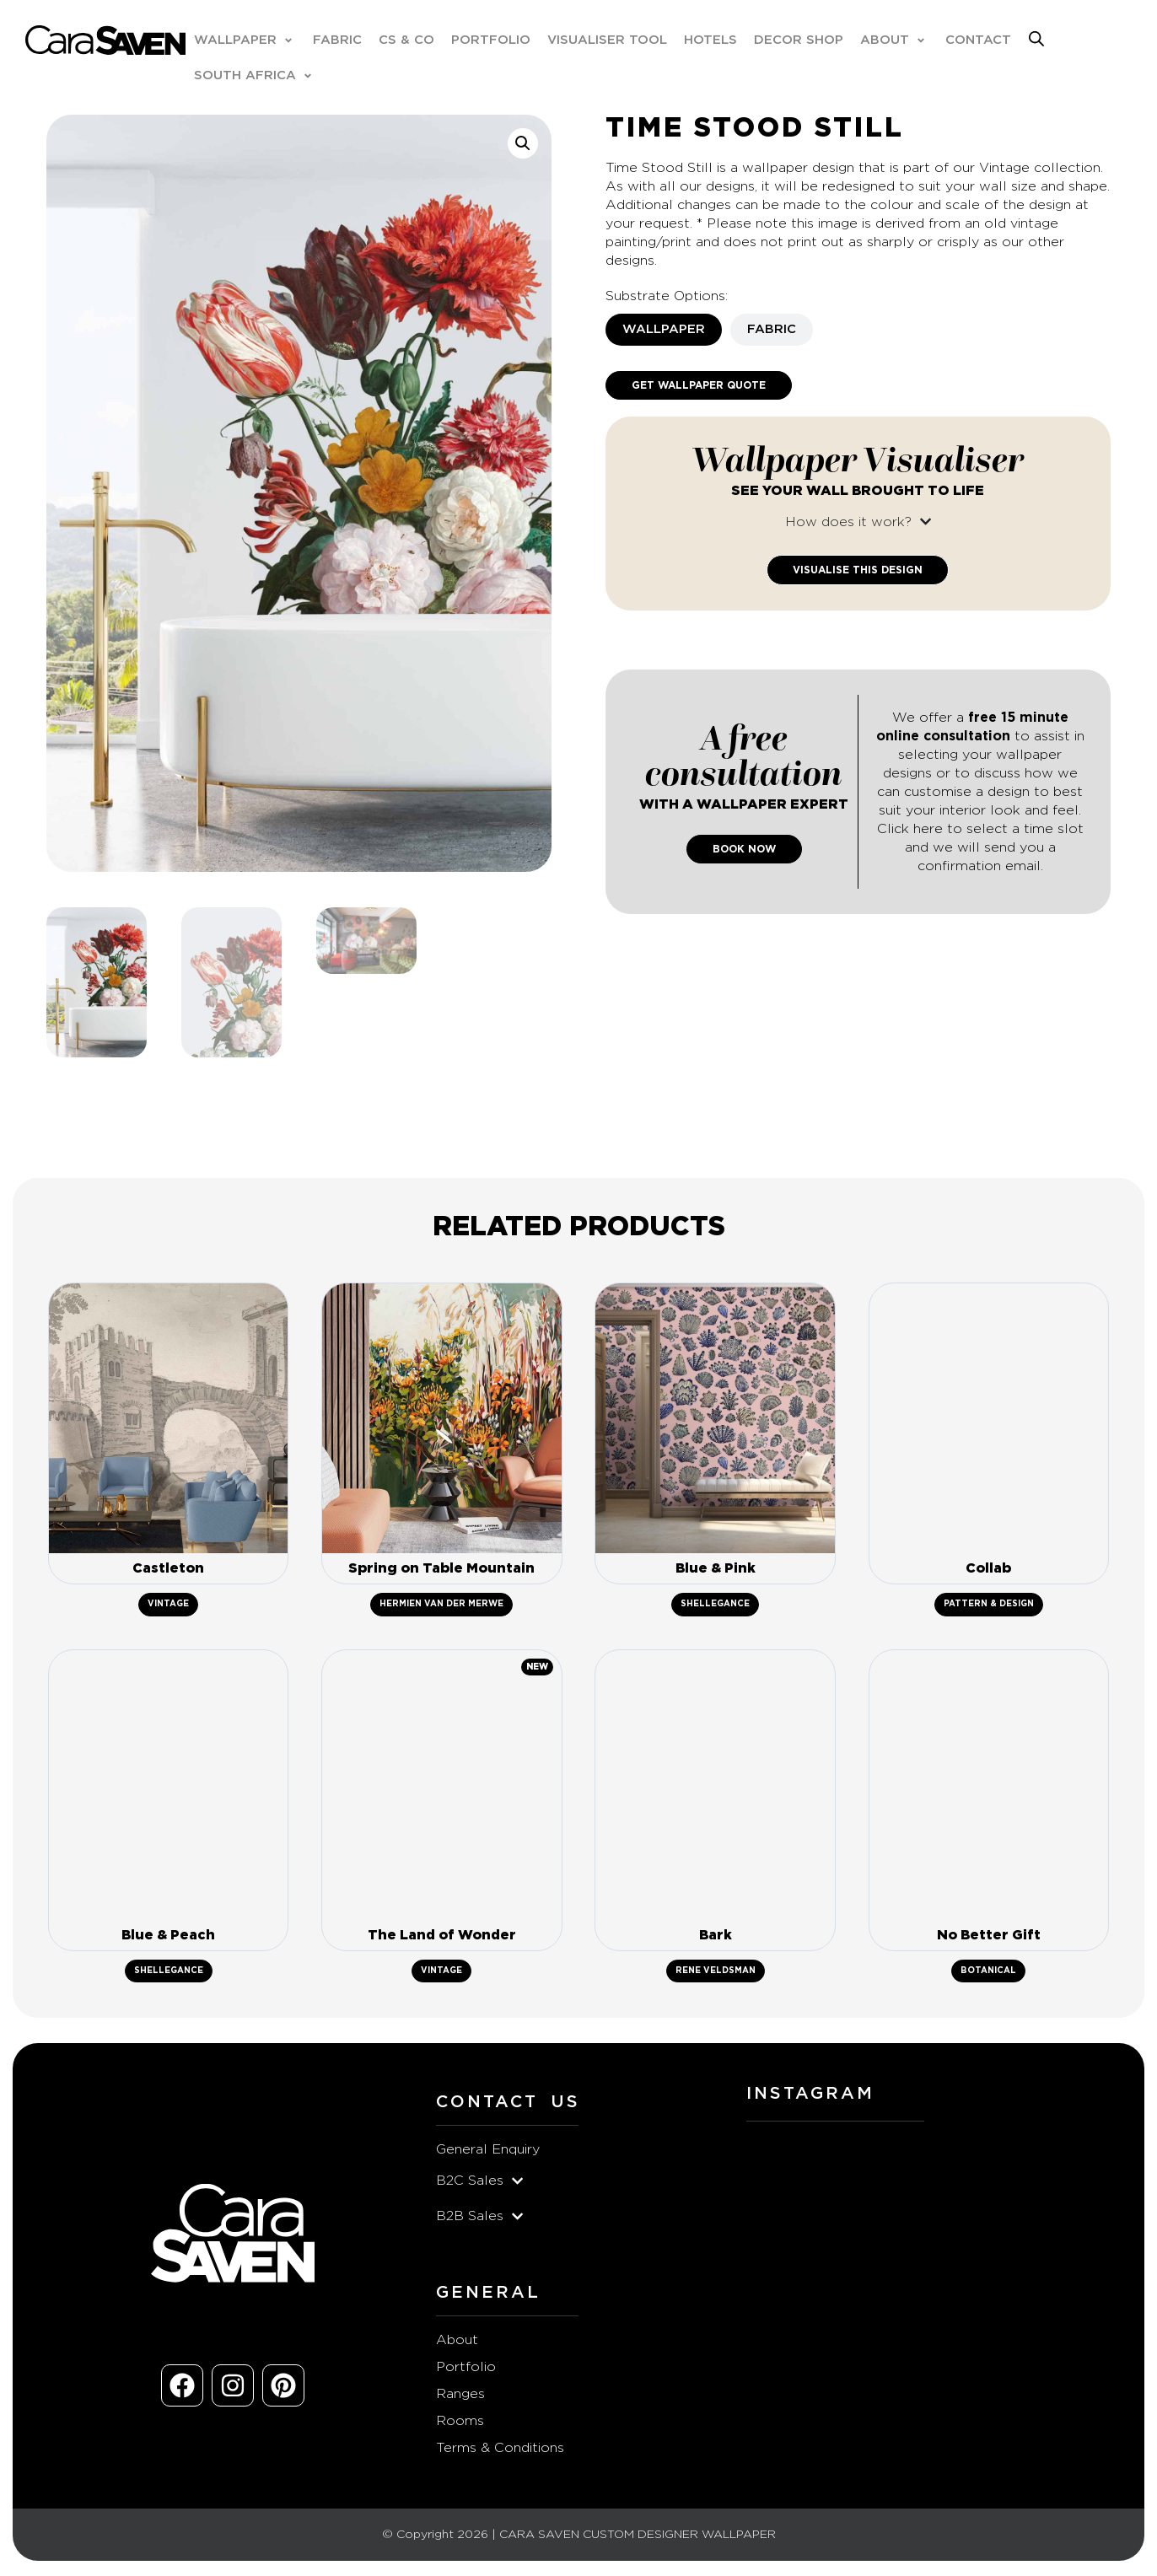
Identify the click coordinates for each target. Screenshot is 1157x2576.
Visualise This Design (858, 570)
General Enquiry (488, 2152)
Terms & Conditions (500, 2450)
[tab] (663, 330)
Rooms (460, 2423)
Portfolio (466, 2369)
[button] (245, 40)
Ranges (460, 2396)
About (457, 2342)
